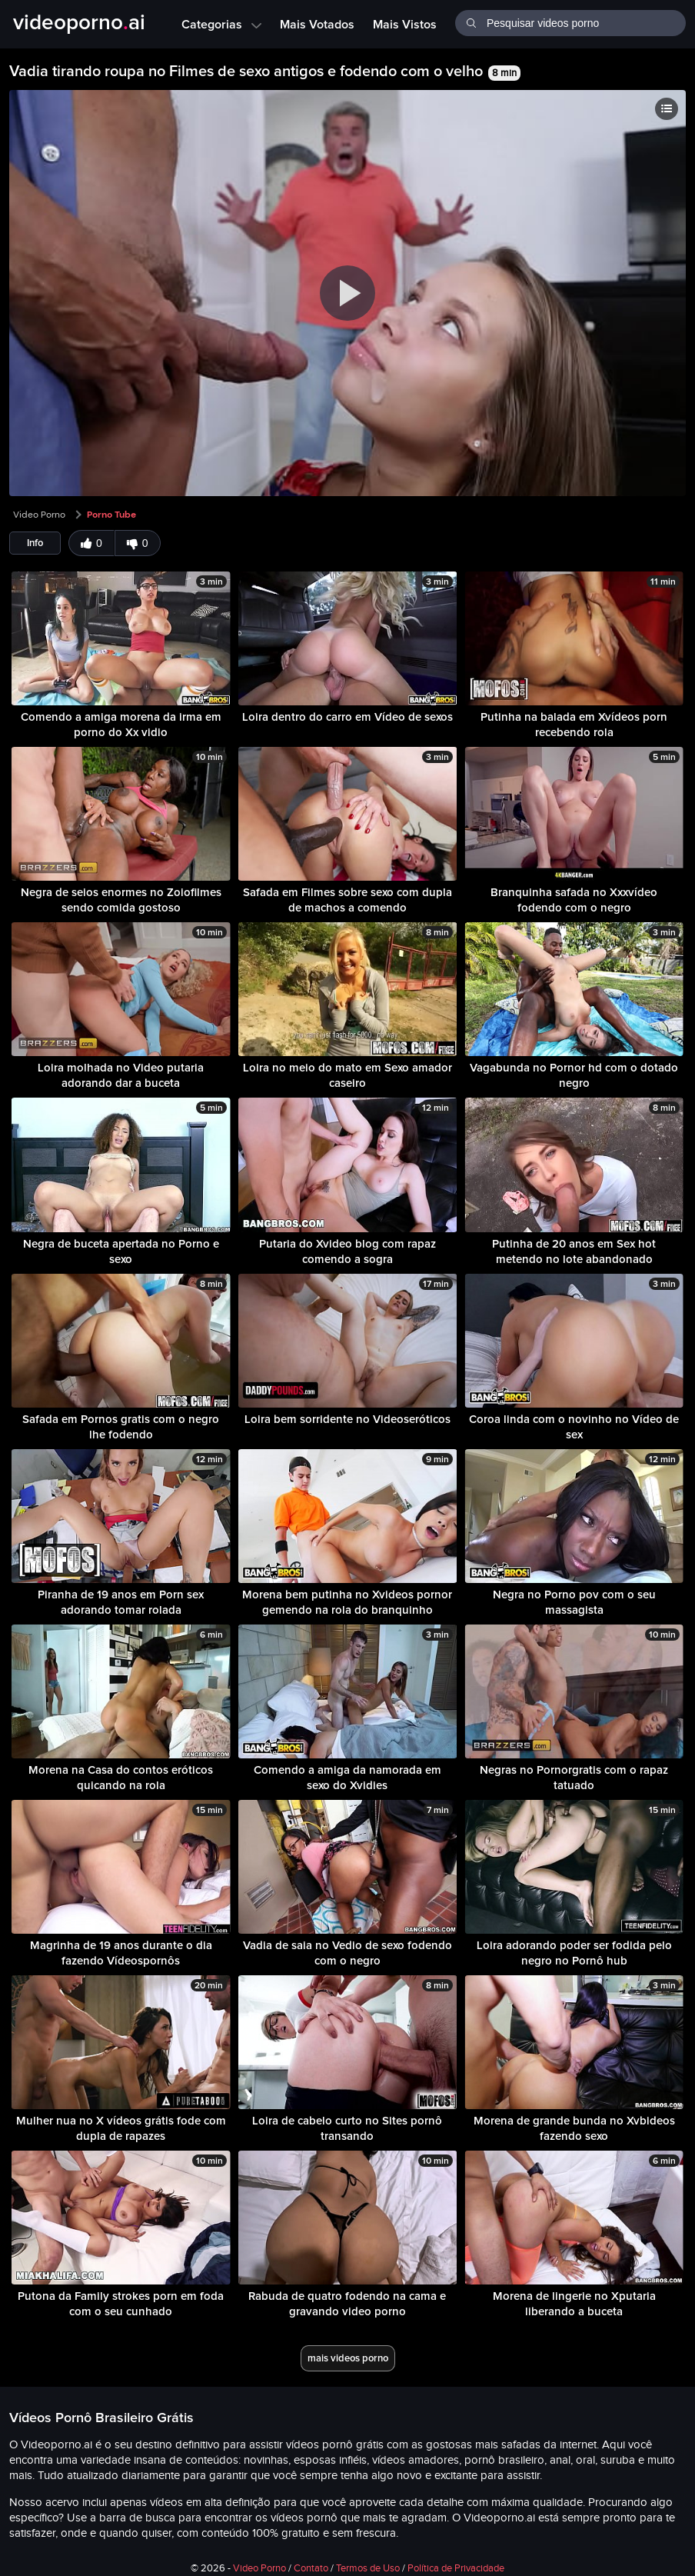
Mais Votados (317, 24)
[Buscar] (470, 21)
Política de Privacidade (455, 2568)
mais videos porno (348, 2358)
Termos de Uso (368, 2568)
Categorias (221, 24)
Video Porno (39, 514)
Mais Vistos (405, 24)
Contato (311, 2568)
